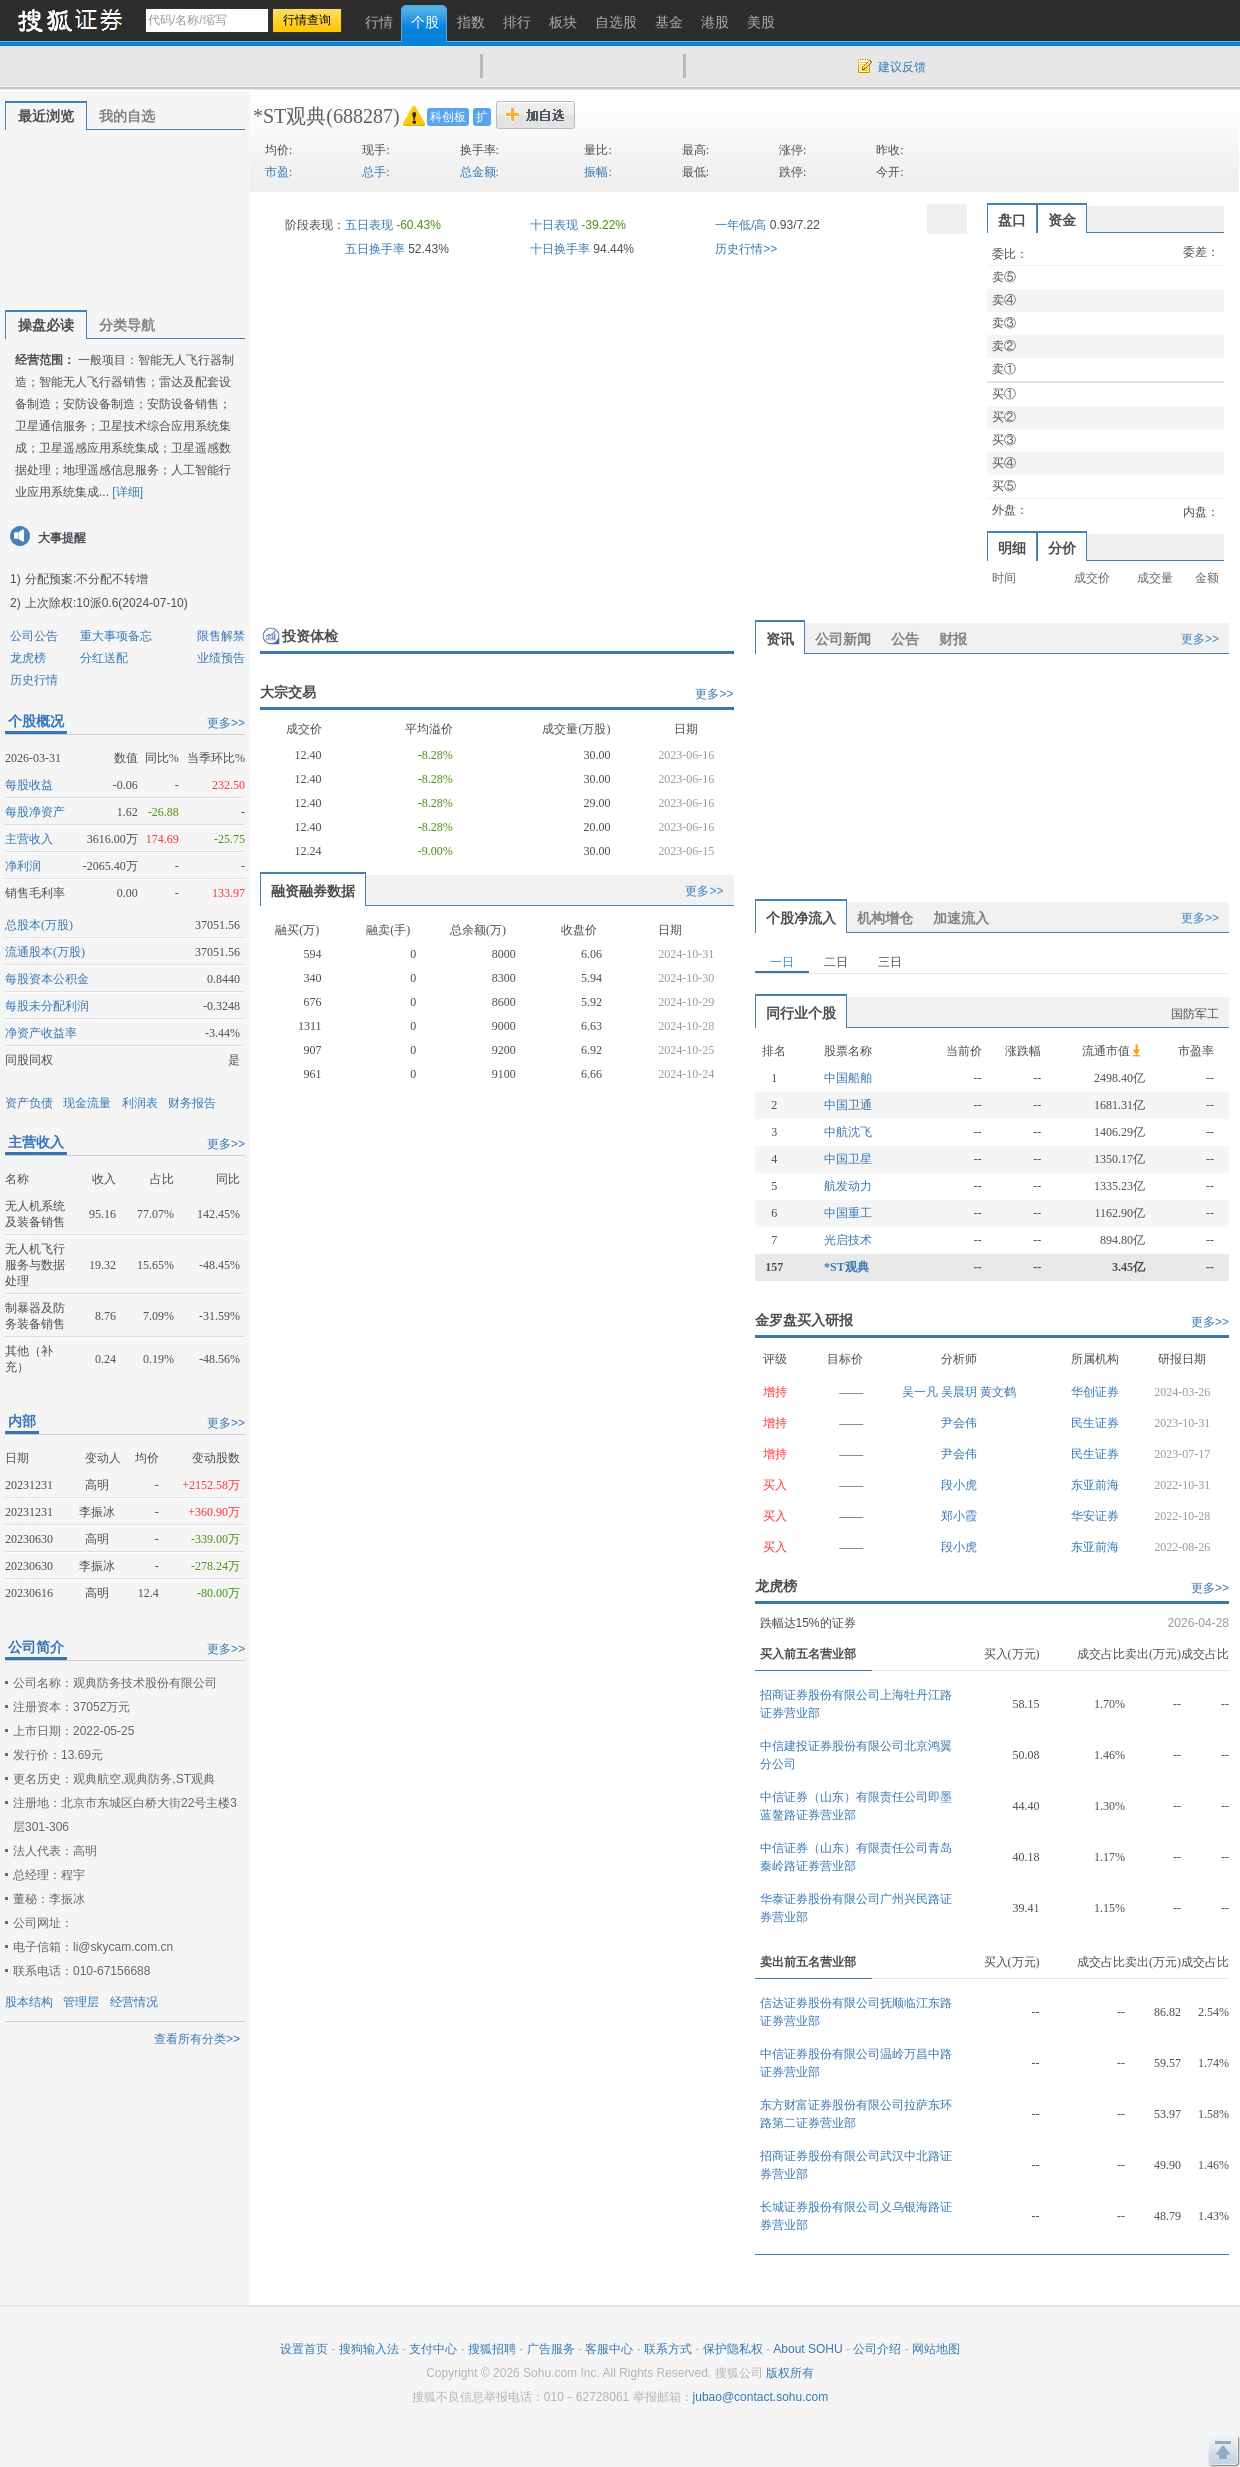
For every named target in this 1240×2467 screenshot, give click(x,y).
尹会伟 (959, 1423)
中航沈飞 (848, 1132)
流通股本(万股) (45, 952)
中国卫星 (848, 1159)
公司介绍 (877, 2349)
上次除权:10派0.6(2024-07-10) (106, 603)
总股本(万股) (39, 925)
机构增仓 (885, 918)
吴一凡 (921, 1392)
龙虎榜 (28, 658)
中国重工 (848, 1213)
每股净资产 (35, 812)
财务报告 (192, 1103)
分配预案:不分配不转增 (86, 579)
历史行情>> (746, 249)
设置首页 (304, 2349)
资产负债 (29, 1103)
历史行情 (34, 680)
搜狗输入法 (369, 2349)
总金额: (479, 172)
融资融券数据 (313, 891)
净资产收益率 (41, 1033)
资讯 (780, 639)
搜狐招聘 (492, 2349)
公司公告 (34, 636)
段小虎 (959, 1485)
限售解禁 (221, 636)
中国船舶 (848, 1078)
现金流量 (87, 1103)
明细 (1012, 548)
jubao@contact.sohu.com (761, 2397)
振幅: (597, 172)
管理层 (81, 2002)
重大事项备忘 (116, 636)
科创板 (448, 117)
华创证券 (1095, 1392)
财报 (953, 639)
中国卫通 (848, 1105)
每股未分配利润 (47, 1006)
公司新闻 (843, 639)
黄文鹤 (998, 1392)
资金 (1062, 220)
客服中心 (609, 2349)
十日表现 (554, 225)
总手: (375, 172)
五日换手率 (375, 249)
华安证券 (1095, 1516)
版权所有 (790, 2373)
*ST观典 (289, 116)
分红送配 (104, 658)
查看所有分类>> (197, 2039)
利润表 (140, 1103)
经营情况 (134, 2002)
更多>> (226, 723)
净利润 (23, 866)
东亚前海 (1095, 1485)
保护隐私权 (733, 2349)
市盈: (278, 172)
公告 (905, 639)
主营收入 (29, 839)
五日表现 (369, 225)
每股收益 (29, 785)
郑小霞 (959, 1516)
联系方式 (668, 2349)
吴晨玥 (960, 1392)
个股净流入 (801, 918)
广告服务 (551, 2349)
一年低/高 (740, 225)
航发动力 (848, 1186)
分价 (1062, 548)
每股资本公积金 (47, 979)
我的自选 (127, 116)
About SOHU (807, 2349)
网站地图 (936, 2349)
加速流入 (961, 918)
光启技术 (848, 1240)
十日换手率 (560, 249)
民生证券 (1095, 1423)
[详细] (127, 492)
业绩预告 (221, 658)
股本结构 (29, 2002)
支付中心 (433, 2349)
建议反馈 (902, 67)
